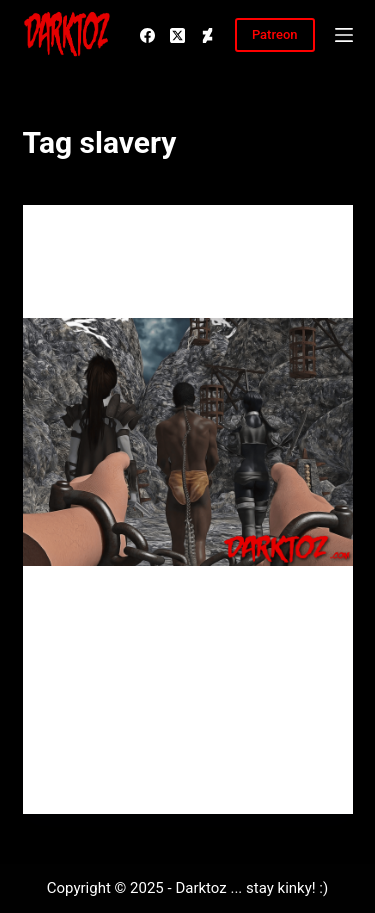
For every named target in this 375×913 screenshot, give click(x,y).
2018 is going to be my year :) (172, 286)
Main (68, 244)
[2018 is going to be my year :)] (188, 442)
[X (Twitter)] (177, 35)
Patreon (275, 34)
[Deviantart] (207, 35)
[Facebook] (147, 35)
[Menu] (344, 35)
